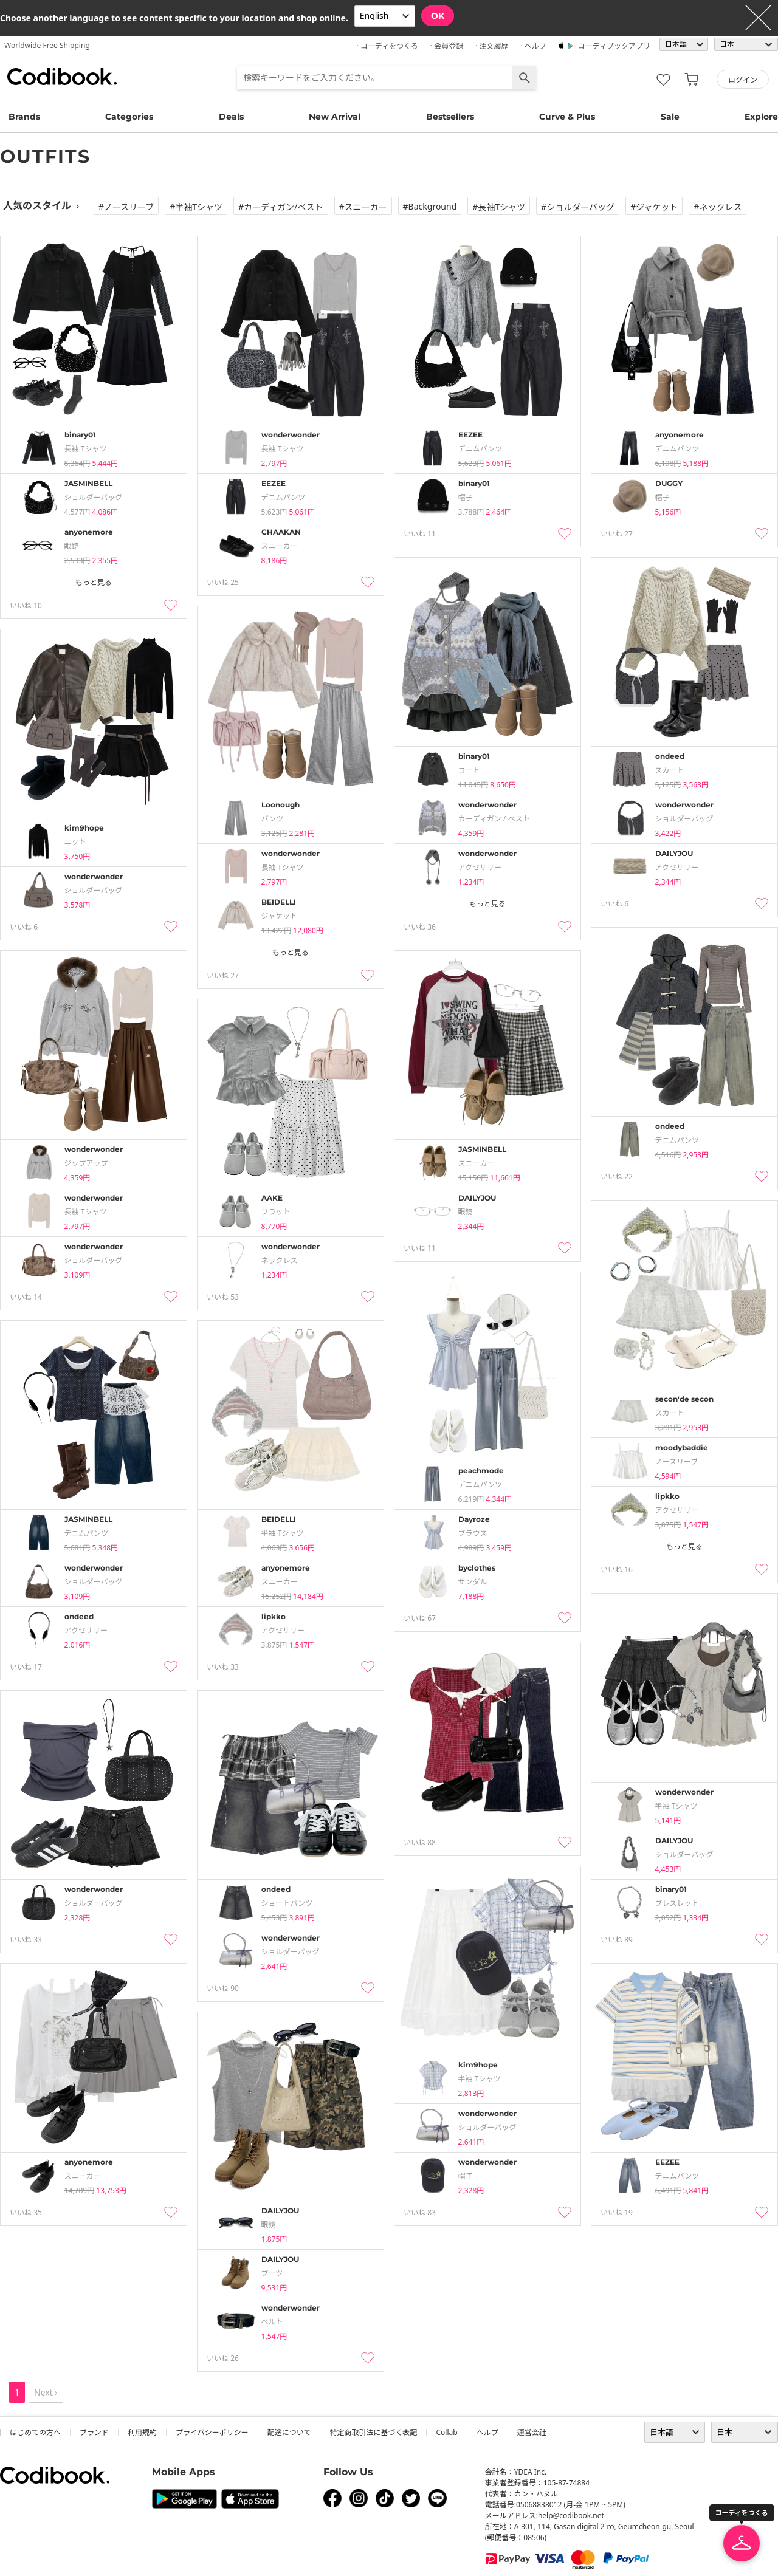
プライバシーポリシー (212, 2432)
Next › (46, 2392)
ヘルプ (487, 2432)
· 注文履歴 (491, 46)
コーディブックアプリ (614, 46)
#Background (430, 206)
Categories (129, 116)
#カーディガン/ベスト (280, 207)
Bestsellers (450, 116)
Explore (761, 116)
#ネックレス (718, 207)
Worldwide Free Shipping (47, 45)
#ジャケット (654, 207)
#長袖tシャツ (498, 207)
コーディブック (62, 76)
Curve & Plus (567, 116)
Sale (670, 116)
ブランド (94, 2432)
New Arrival (334, 116)
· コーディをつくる (387, 46)
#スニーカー (363, 207)
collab (446, 2432)
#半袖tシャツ (196, 207)
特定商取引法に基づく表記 (373, 2432)
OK (437, 15)
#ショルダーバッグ (577, 207)
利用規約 (142, 2432)
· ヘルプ (533, 46)
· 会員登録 (446, 46)
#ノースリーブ (126, 207)
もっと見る (93, 582)
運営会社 (531, 2432)
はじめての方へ (35, 2432)
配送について (289, 2432)
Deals (231, 116)
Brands (24, 116)
